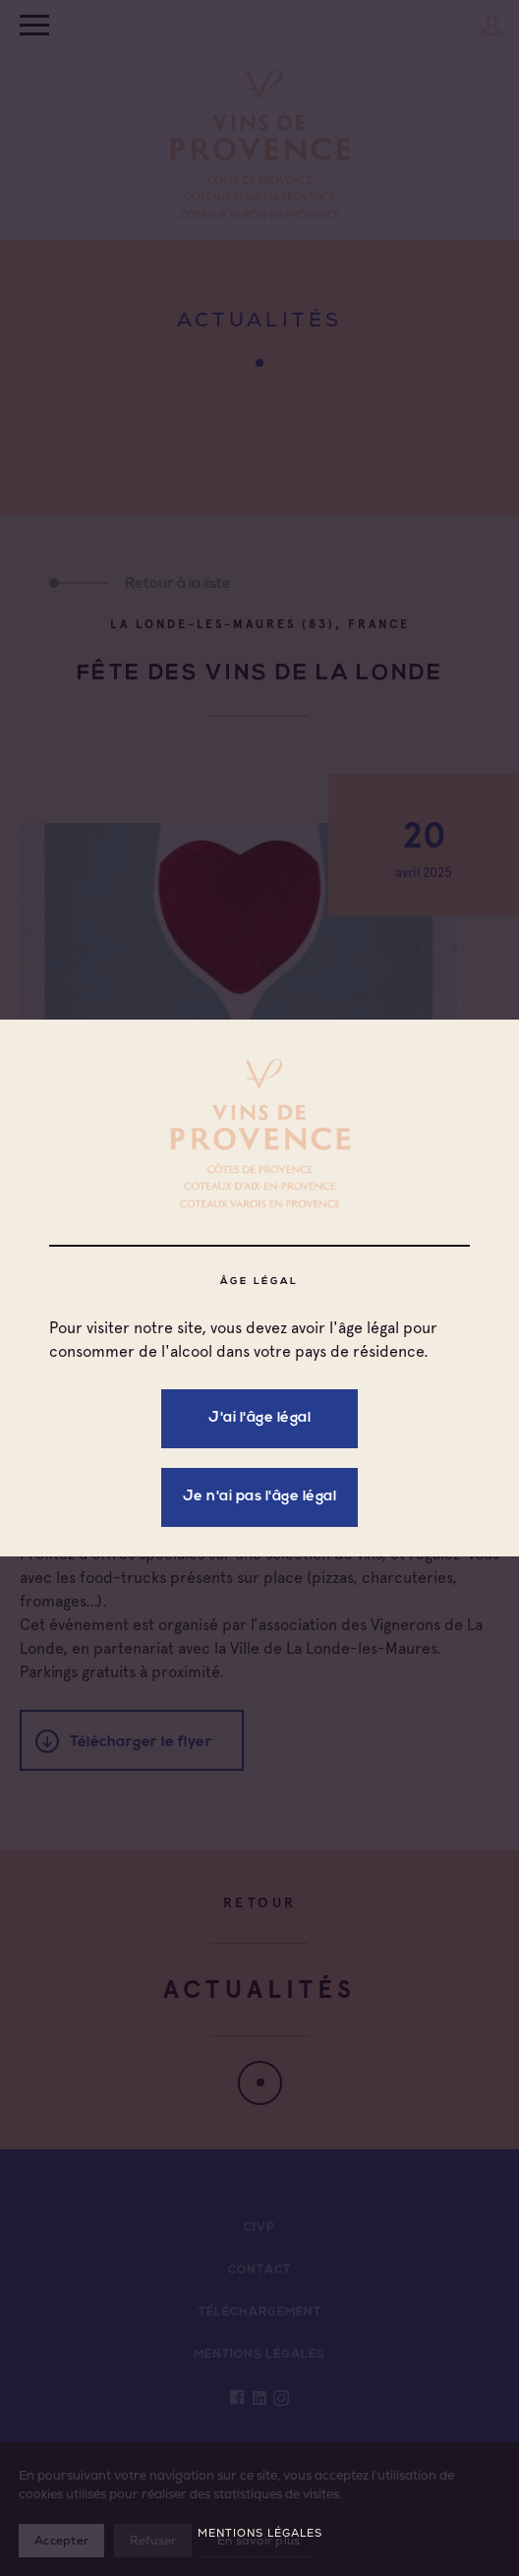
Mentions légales (260, 2533)
